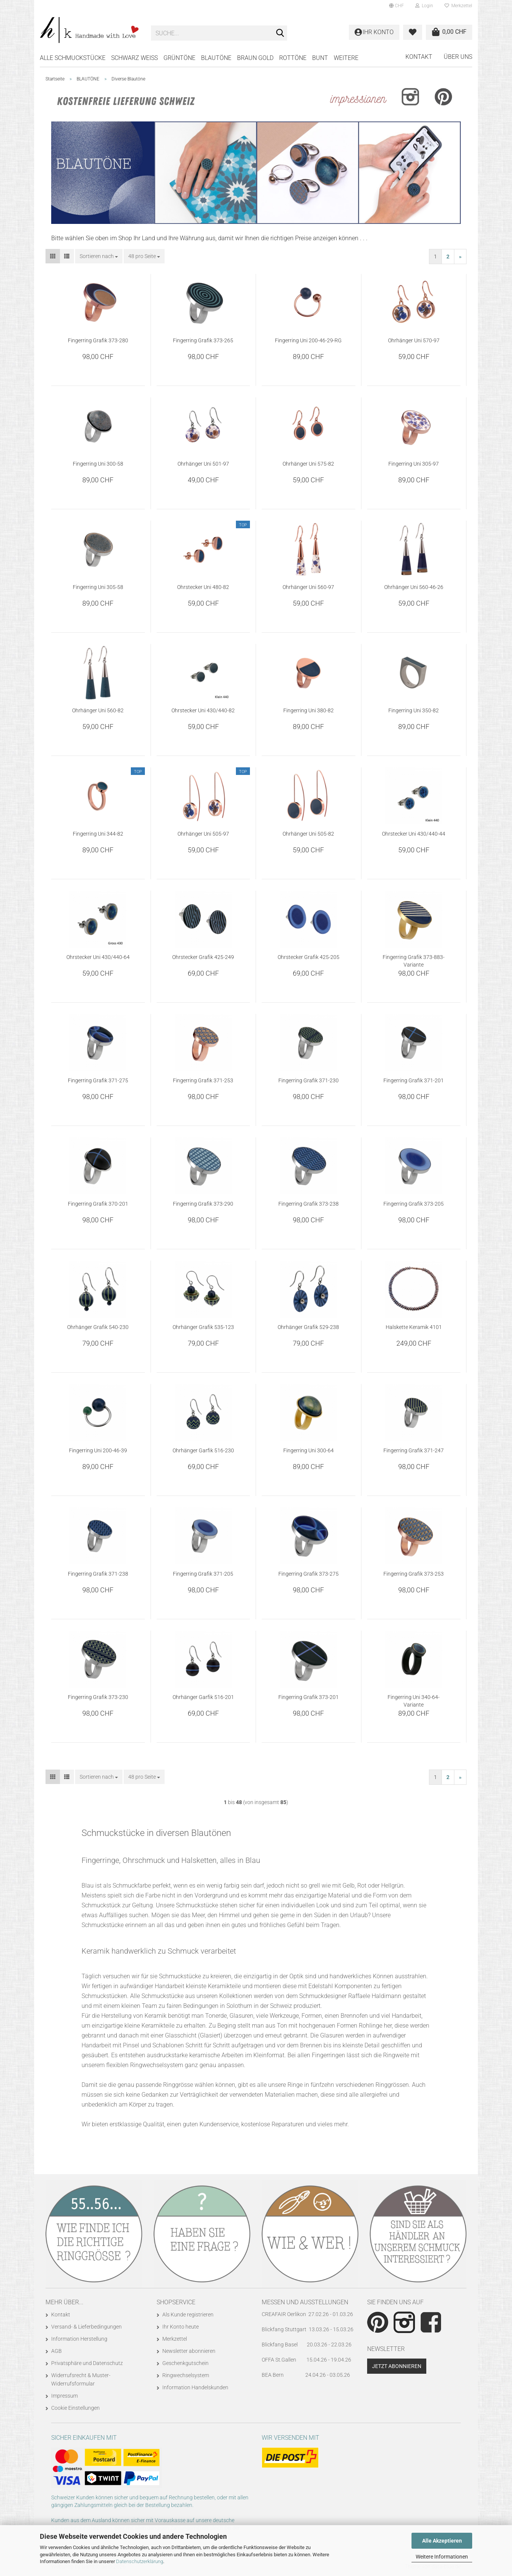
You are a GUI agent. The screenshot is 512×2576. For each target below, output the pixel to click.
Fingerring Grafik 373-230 (98, 1697)
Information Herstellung (79, 2339)
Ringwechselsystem (185, 2375)
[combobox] (99, 256)
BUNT (320, 57)
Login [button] (424, 5)
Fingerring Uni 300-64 (308, 1450)
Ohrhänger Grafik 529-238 (308, 1327)
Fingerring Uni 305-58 (98, 587)
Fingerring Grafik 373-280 (98, 340)
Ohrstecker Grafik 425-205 (308, 957)
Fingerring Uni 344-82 (98, 834)
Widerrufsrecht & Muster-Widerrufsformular (80, 2379)
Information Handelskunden (195, 2387)
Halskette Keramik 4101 (414, 1327)
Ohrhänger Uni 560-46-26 (413, 587)
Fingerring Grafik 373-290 (203, 1204)
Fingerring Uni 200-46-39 (98, 1450)
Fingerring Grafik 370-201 (98, 1204)
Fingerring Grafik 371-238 (98, 1574)
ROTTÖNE (292, 57)
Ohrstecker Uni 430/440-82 (203, 710)
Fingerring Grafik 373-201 (308, 1697)
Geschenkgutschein (185, 2363)
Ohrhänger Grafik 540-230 (98, 1327)
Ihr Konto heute (180, 2327)
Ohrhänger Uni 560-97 (308, 587)
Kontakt (418, 56)
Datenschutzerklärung (139, 2561)
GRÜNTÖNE (179, 57)
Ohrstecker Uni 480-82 (203, 587)
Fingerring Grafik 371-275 (98, 1080)
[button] (396, 5)
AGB (56, 2351)
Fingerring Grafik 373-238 (308, 1204)
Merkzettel (458, 5)
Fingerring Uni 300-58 (98, 464)
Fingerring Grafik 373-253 (413, 1574)
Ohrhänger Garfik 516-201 (203, 1697)
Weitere (346, 57)
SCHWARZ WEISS (134, 57)
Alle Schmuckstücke (72, 57)
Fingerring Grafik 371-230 (308, 1080)
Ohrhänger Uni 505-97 (203, 834)
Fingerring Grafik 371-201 (413, 1080)
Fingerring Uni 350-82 (413, 710)
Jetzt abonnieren (396, 2366)
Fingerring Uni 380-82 (308, 710)
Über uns (458, 56)
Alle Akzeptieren (442, 2541)
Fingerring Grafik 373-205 (413, 1204)
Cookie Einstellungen (75, 2408)
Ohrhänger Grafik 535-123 (203, 1327)
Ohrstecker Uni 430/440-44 (413, 834)
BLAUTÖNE (216, 57)
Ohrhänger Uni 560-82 (98, 710)
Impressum (64, 2396)
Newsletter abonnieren (188, 2351)
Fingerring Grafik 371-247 (413, 1450)
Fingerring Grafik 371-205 (203, 1574)
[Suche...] (280, 33)
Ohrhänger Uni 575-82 (308, 464)
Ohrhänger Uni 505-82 (308, 834)
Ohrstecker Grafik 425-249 (203, 957)
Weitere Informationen (442, 2557)
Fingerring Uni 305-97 (413, 464)
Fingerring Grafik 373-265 (203, 340)
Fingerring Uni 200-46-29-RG (308, 340)
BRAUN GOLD (255, 57)
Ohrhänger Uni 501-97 (203, 464)
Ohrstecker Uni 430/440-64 (98, 957)
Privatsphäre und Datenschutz (87, 2363)
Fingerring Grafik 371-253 (203, 1080)
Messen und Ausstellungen (305, 2302)
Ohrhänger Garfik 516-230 (203, 1450)
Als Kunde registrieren (188, 2314)
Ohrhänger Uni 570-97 (414, 340)
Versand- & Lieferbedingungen (86, 2327)
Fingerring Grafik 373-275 (308, 1574)
